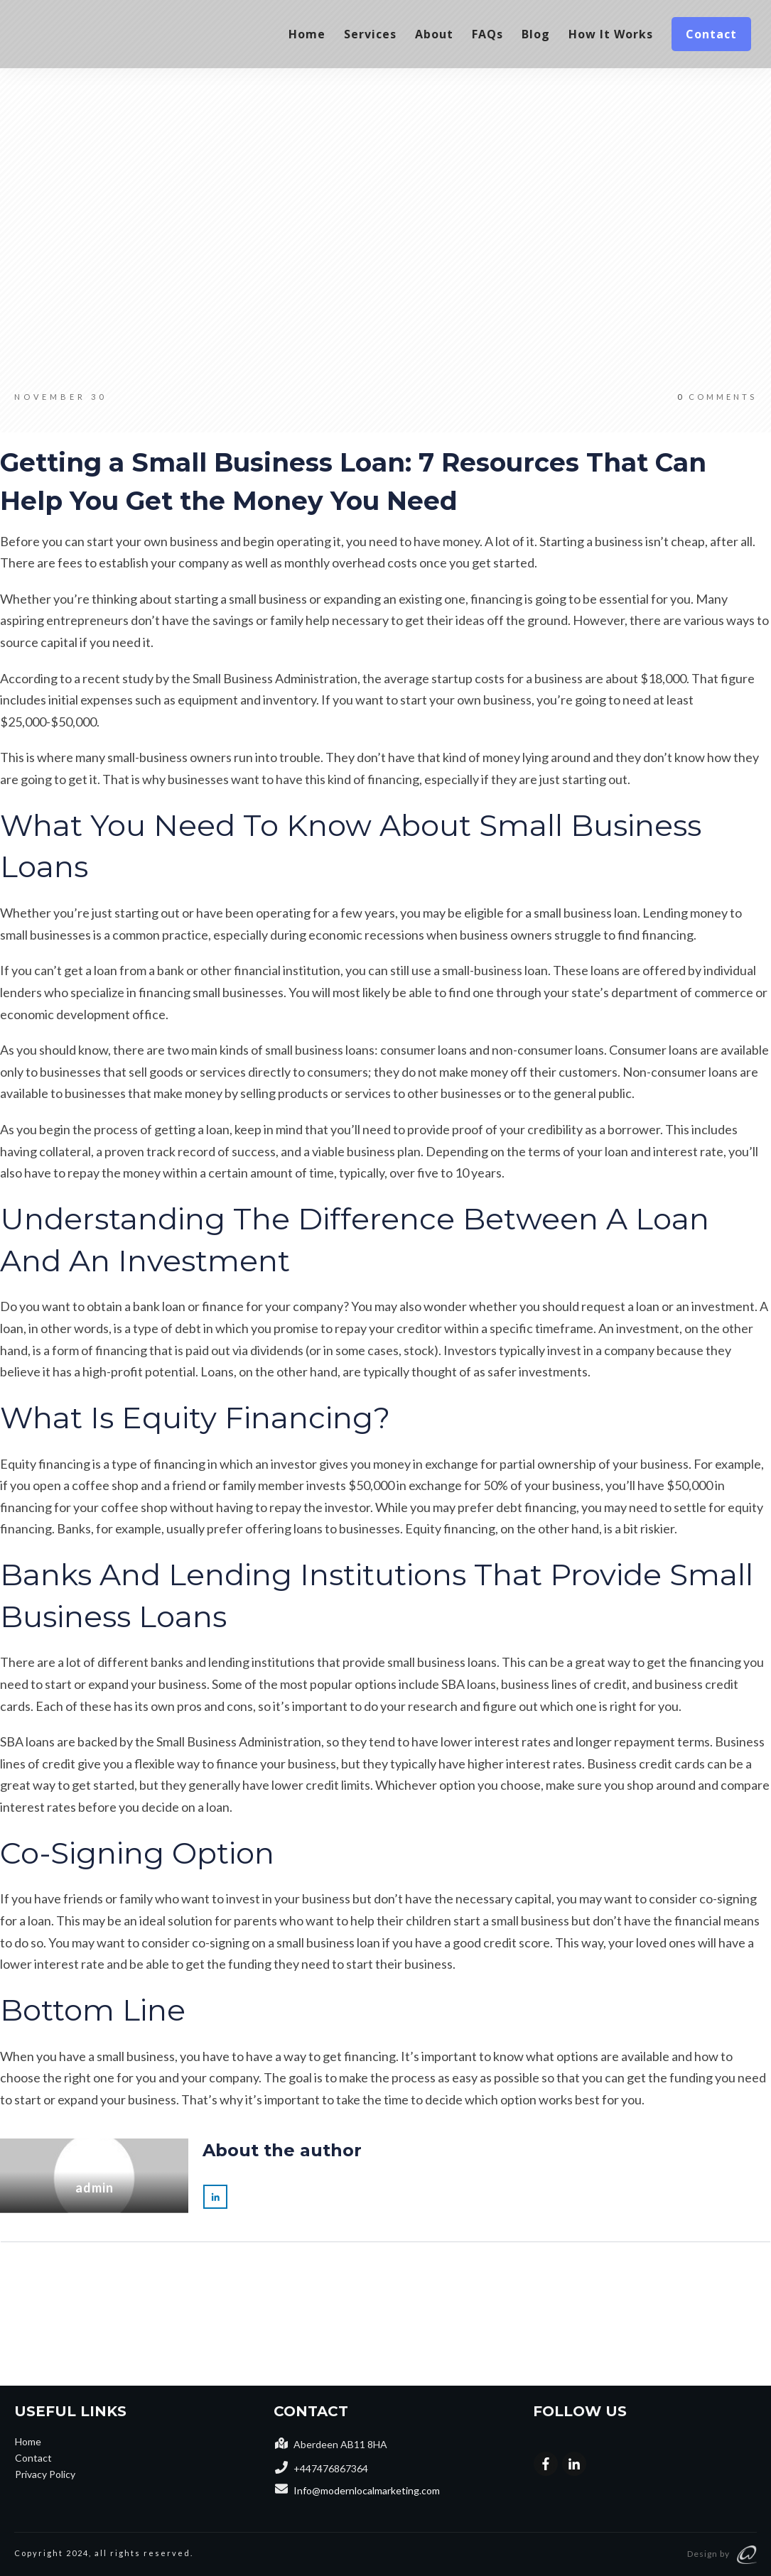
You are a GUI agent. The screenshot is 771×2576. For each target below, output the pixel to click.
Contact (33, 2458)
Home (28, 2441)
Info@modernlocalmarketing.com (366, 2490)
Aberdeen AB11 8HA (340, 2444)
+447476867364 (330, 2468)
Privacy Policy (45, 2474)
